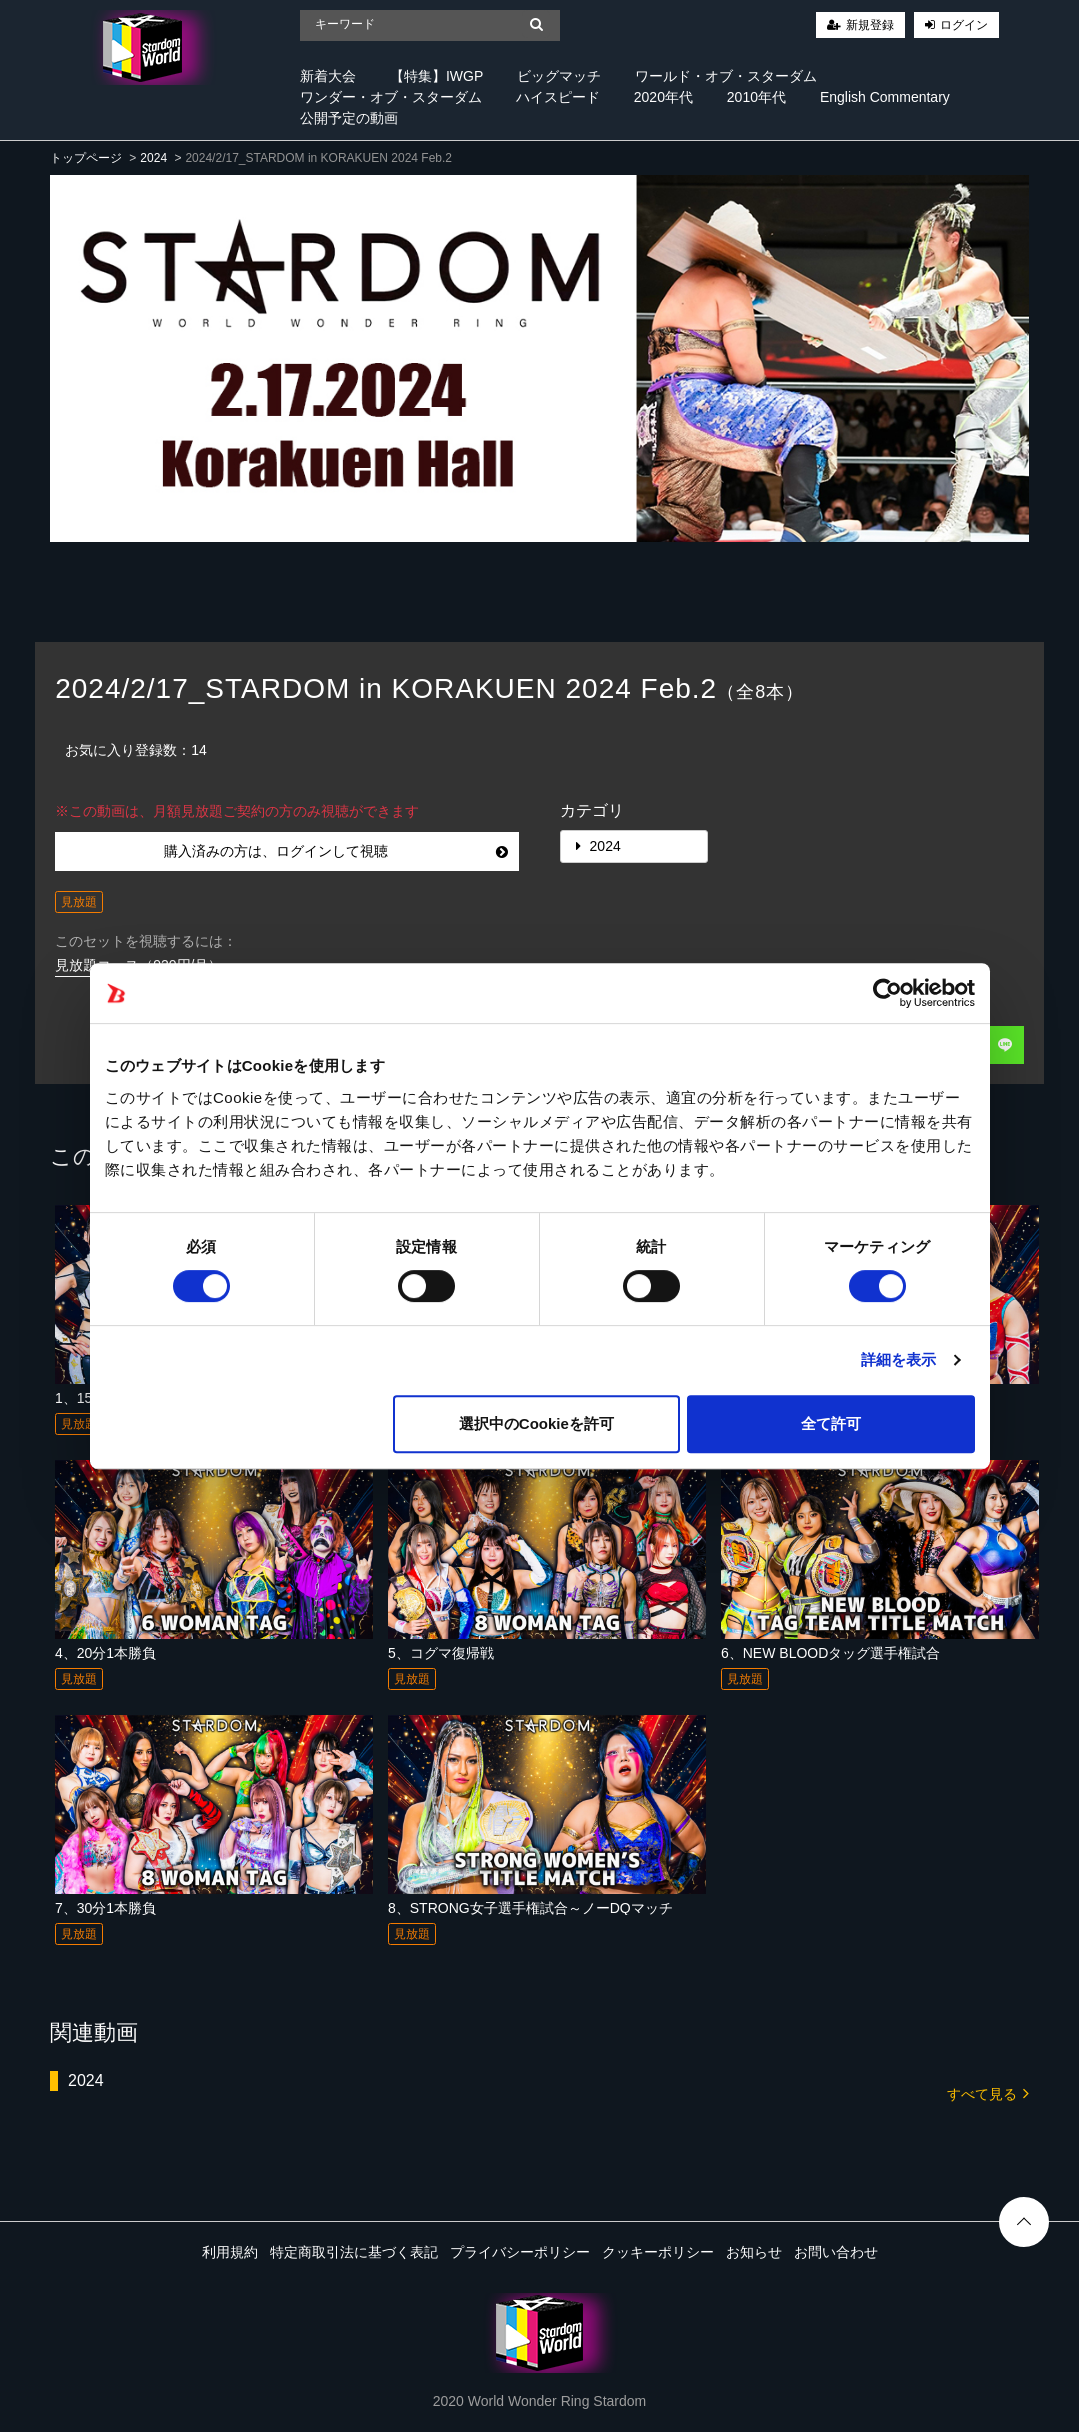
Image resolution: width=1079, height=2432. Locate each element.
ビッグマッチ (559, 76)
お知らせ (754, 2252)
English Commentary (885, 97)
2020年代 (663, 97)
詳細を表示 (899, 1359)
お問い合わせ (836, 2252)
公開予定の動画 (349, 118)
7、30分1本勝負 (105, 1908)
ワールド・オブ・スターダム (726, 76)
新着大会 (328, 76)
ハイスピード (558, 97)
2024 (153, 158)
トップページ (86, 158)
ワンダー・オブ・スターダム (391, 97)
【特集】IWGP (436, 76)
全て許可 (831, 1423)
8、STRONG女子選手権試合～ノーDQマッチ (530, 1908)
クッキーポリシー (658, 2252)
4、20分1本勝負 (105, 1653)
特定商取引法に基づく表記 (354, 2252)
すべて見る (988, 2092)
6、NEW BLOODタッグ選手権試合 (830, 1653)
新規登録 (870, 25)
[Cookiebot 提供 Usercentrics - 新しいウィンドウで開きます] (887, 993)
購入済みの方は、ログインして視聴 (336, 851)
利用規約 (230, 2252)
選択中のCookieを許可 (536, 1423)
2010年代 (756, 97)
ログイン (964, 25)
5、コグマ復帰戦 (441, 1653)
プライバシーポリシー (520, 2252)
